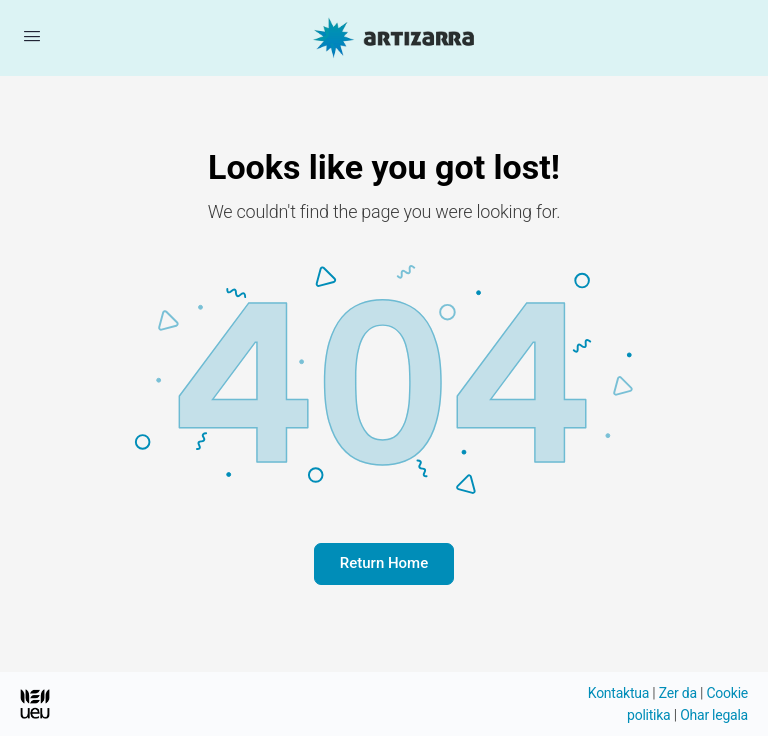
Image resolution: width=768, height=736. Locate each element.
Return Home (384, 563)
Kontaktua (618, 693)
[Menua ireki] (32, 36)
